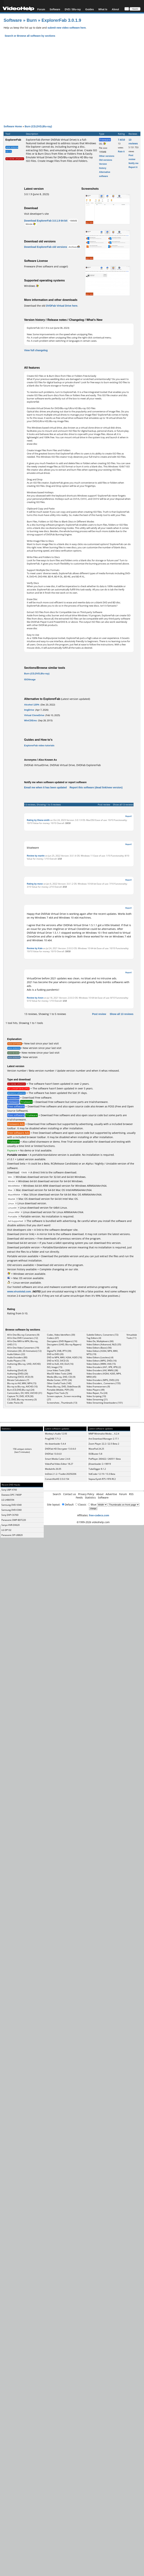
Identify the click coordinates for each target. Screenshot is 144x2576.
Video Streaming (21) (97, 1399)
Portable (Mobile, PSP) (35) (60, 1389)
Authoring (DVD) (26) (17, 1373)
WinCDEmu (30, 720)
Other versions (106, 156)
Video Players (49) (96, 1389)
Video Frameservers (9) (98, 1386)
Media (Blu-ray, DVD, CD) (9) (61, 1376)
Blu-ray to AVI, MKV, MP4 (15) (21, 1383)
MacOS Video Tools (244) (59, 1373)
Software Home (13, 126)
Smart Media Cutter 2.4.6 (57, 1458)
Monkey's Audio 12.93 (56, 1433)
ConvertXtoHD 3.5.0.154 (57, 1479)
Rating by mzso (35, 883)
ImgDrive (29, 709)
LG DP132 (6, 1530)
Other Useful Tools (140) (59, 1383)
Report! (128, 816)
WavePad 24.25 (96, 1448)
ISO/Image (30, 679)
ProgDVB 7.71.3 (53, 1438)
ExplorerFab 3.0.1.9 (61, 20)
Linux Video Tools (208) (58, 1370)
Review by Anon (35, 997)
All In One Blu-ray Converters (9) (23, 1334)
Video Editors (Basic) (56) (99, 1347)
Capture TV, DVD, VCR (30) (20, 1396)
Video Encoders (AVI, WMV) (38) (102, 1370)
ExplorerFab (13, 139)
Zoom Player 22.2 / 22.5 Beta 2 (104, 1443)
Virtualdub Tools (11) (132, 1336)
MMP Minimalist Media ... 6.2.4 (104, 1433)
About (115, 9)
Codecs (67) (53, 1338)
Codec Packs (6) (15, 1402)
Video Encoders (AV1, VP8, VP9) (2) (104, 1367)
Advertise (111, 1494)
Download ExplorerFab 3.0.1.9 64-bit (45, 220)
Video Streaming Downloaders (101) (105, 1402)
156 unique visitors (22, 1448)
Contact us (69, 1494)
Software (55, 9)
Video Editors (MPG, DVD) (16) (102, 1360)
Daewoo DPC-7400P (11, 1494)
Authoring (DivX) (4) (17, 1370)
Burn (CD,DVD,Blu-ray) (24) (20, 1389)
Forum (41, 9)
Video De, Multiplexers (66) (100, 1341)
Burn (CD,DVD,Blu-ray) (38, 126)
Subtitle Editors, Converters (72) (102, 1334)
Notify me (133, 163)
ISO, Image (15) (54, 1367)
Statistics (90, 1497)
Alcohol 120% (31, 704)
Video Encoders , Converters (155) (104, 1383)
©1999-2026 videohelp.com (93, 1522)
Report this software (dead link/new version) (96, 787)
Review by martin (36, 855)
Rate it (121, 151)
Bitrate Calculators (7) (18, 1380)
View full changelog (36, 350)
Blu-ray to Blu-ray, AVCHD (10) (22, 1386)
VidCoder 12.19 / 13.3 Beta (102, 1473)
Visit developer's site (36, 213)
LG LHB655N (7, 1499)
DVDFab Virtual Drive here (61, 305)
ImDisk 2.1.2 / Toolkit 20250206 (60, 1473)
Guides (89, 9)
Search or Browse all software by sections (30, 35)
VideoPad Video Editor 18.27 (59, 1463)
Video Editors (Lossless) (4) (100, 1357)
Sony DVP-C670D (10, 1514)
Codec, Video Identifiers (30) (61, 1334)
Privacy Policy (86, 1494)
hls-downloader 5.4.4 (55, 1443)
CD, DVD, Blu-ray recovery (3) (22, 1399)
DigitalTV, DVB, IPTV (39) (59, 1350)
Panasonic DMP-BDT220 (13, 1520)
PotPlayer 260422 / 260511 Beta (105, 1458)
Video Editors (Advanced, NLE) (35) (104, 1344)
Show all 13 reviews (123, 804)
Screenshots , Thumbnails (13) (62, 1402)
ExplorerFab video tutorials (39, 745)
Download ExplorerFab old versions (45, 247)
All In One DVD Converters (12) (22, 1338)
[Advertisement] (70, 77)
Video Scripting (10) (96, 1396)
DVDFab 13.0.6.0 (53, 1453)
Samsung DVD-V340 (11, 1504)
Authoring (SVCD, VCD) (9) (20, 1376)
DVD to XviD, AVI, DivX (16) (60, 1363)
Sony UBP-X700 (9, 1489)
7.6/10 (121, 139)
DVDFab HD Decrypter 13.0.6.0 (60, 1448)
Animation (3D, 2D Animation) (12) (24, 1350)
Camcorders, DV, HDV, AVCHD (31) (24, 1393)
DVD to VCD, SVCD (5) (58, 1360)
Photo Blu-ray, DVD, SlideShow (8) (64, 1386)
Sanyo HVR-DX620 (10, 1525)
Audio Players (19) (16, 1360)
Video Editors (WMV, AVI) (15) (101, 1363)
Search (57, 1494)
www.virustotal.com (19, 1291)
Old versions (105, 159)
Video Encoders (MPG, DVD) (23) (103, 1380)
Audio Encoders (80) (17, 1357)
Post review (104, 804)
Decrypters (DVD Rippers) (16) (62, 1341)
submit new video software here (67, 27)
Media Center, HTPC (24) (59, 1380)
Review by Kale (34, 948)
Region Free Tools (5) (57, 1393)
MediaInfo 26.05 (53, 1468)
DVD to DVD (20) (55, 1354)
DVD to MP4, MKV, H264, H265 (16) (64, 1357)
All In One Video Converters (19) (23, 1347)
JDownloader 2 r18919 (100, 1463)
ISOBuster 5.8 (95, 1453)
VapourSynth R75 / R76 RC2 (102, 1479)
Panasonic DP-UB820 (12, 1535)
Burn (32, 20)
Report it (133, 167)
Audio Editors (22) (16, 1354)
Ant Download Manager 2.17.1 (104, 1438)
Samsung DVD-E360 (11, 1509)
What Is (102, 9)
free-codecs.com (99, 1515)
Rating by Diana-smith (38, 820)
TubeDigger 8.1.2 (97, 1468)
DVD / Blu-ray (73, 9)
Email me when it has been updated (45, 787)
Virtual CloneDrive (34, 715)
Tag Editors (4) (94, 1338)
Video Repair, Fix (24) (97, 1393)
